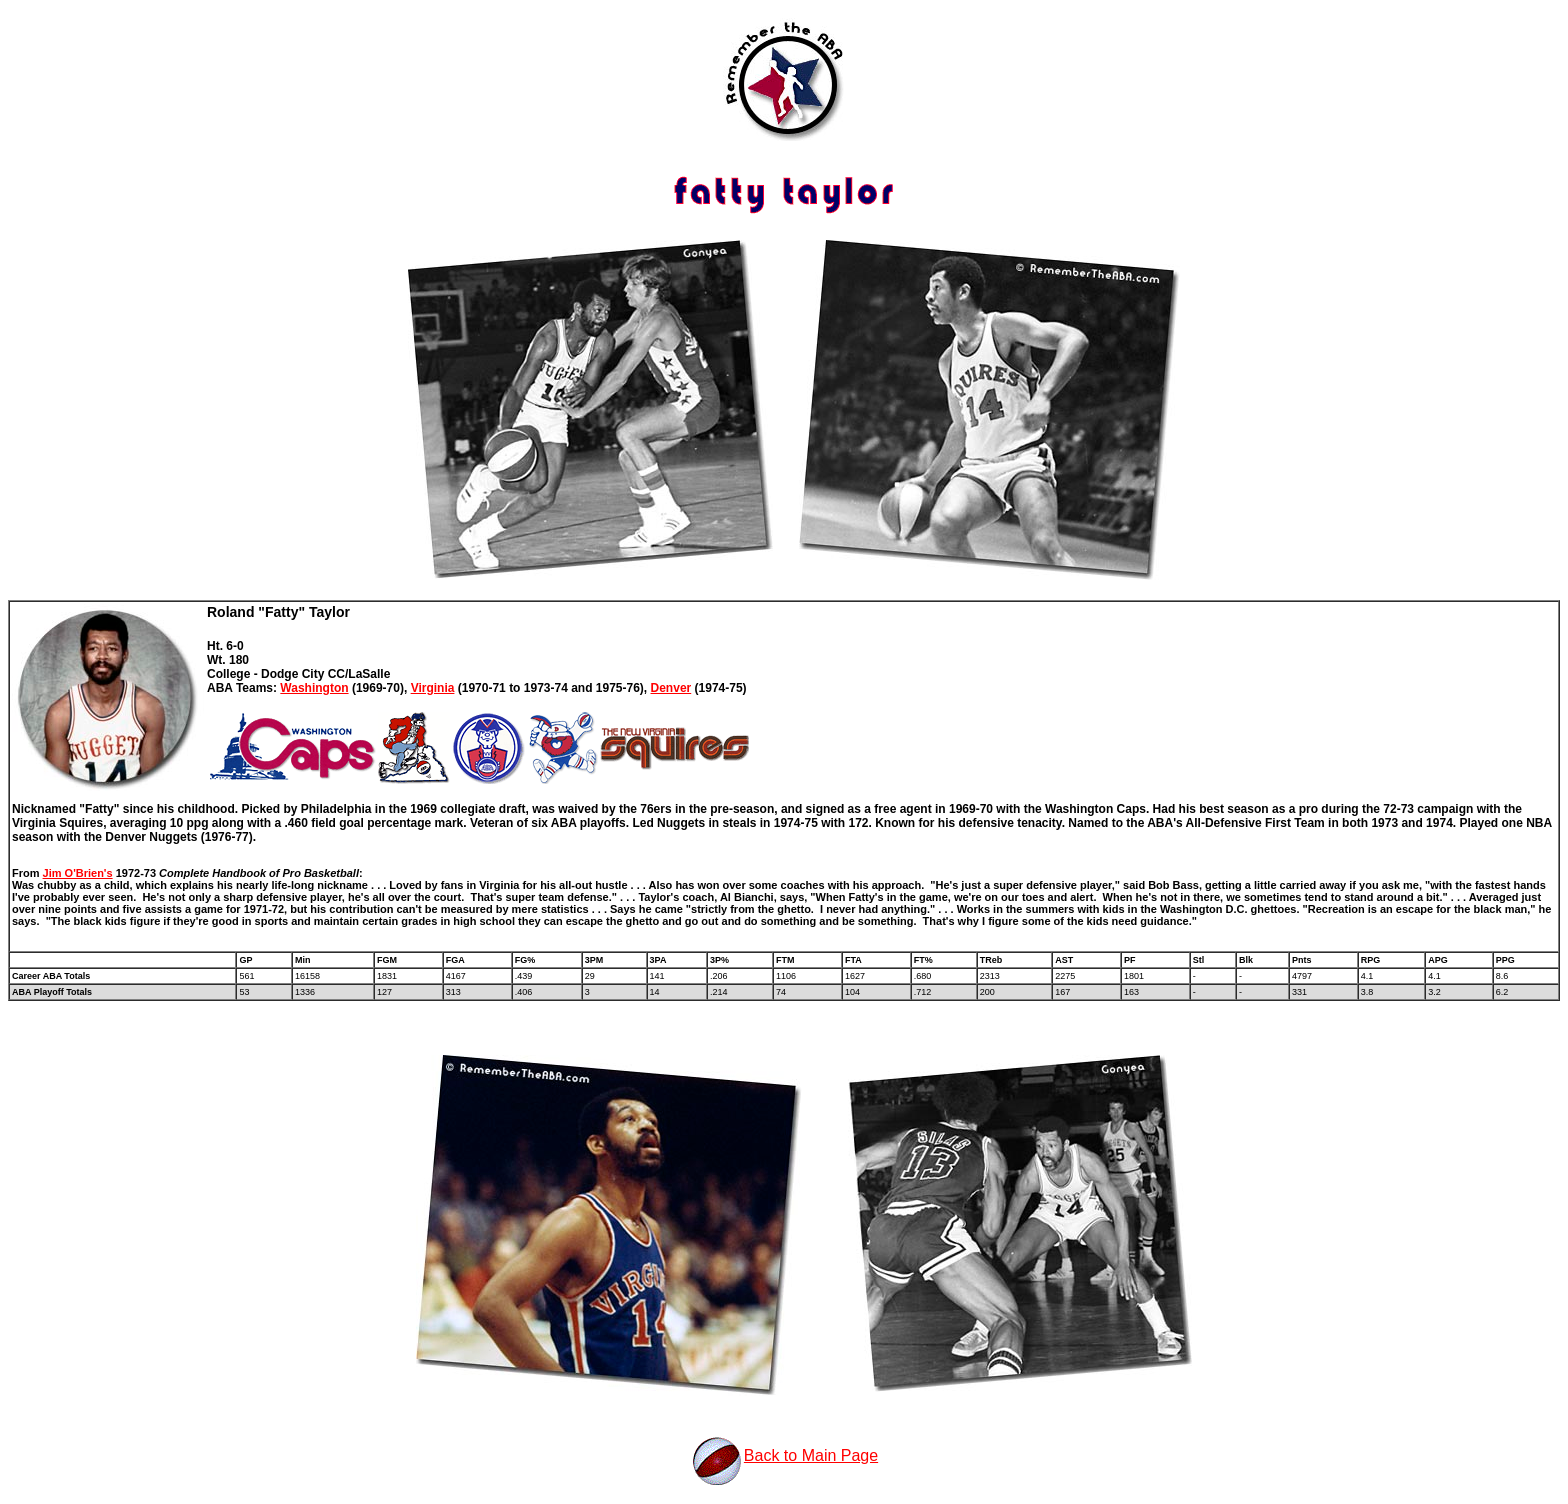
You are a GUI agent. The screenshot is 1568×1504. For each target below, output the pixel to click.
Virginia (433, 688)
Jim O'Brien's (78, 873)
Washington (314, 688)
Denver (671, 688)
